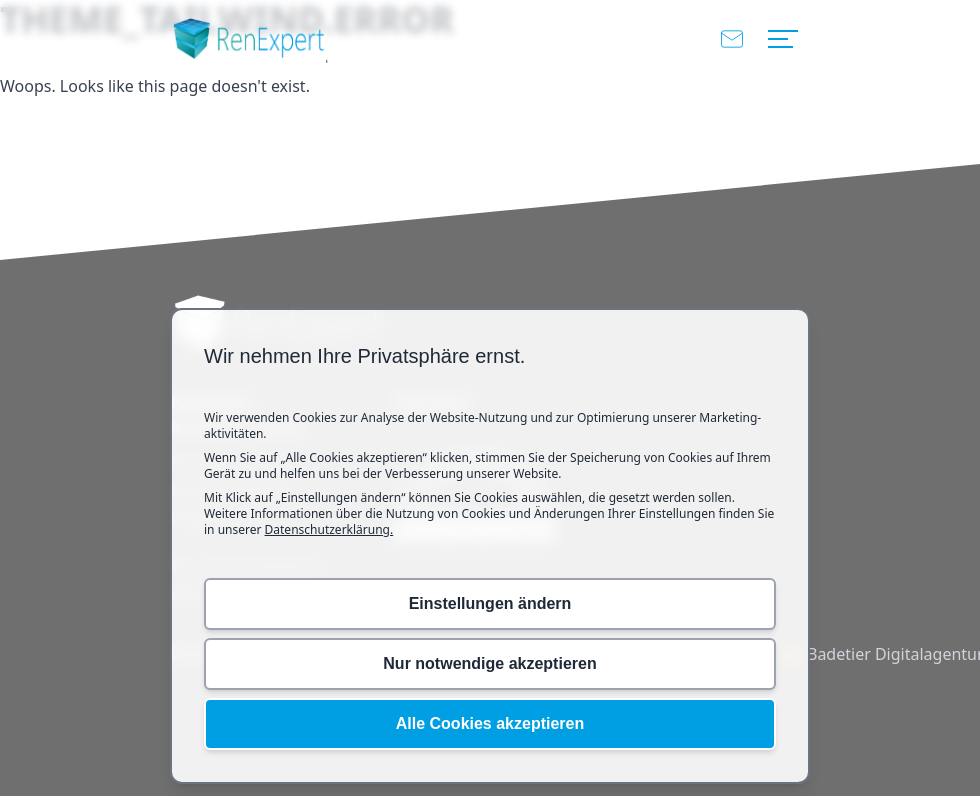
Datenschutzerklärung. (329, 529)
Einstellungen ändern (490, 603)
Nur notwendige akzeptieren (489, 663)
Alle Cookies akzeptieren (490, 723)
